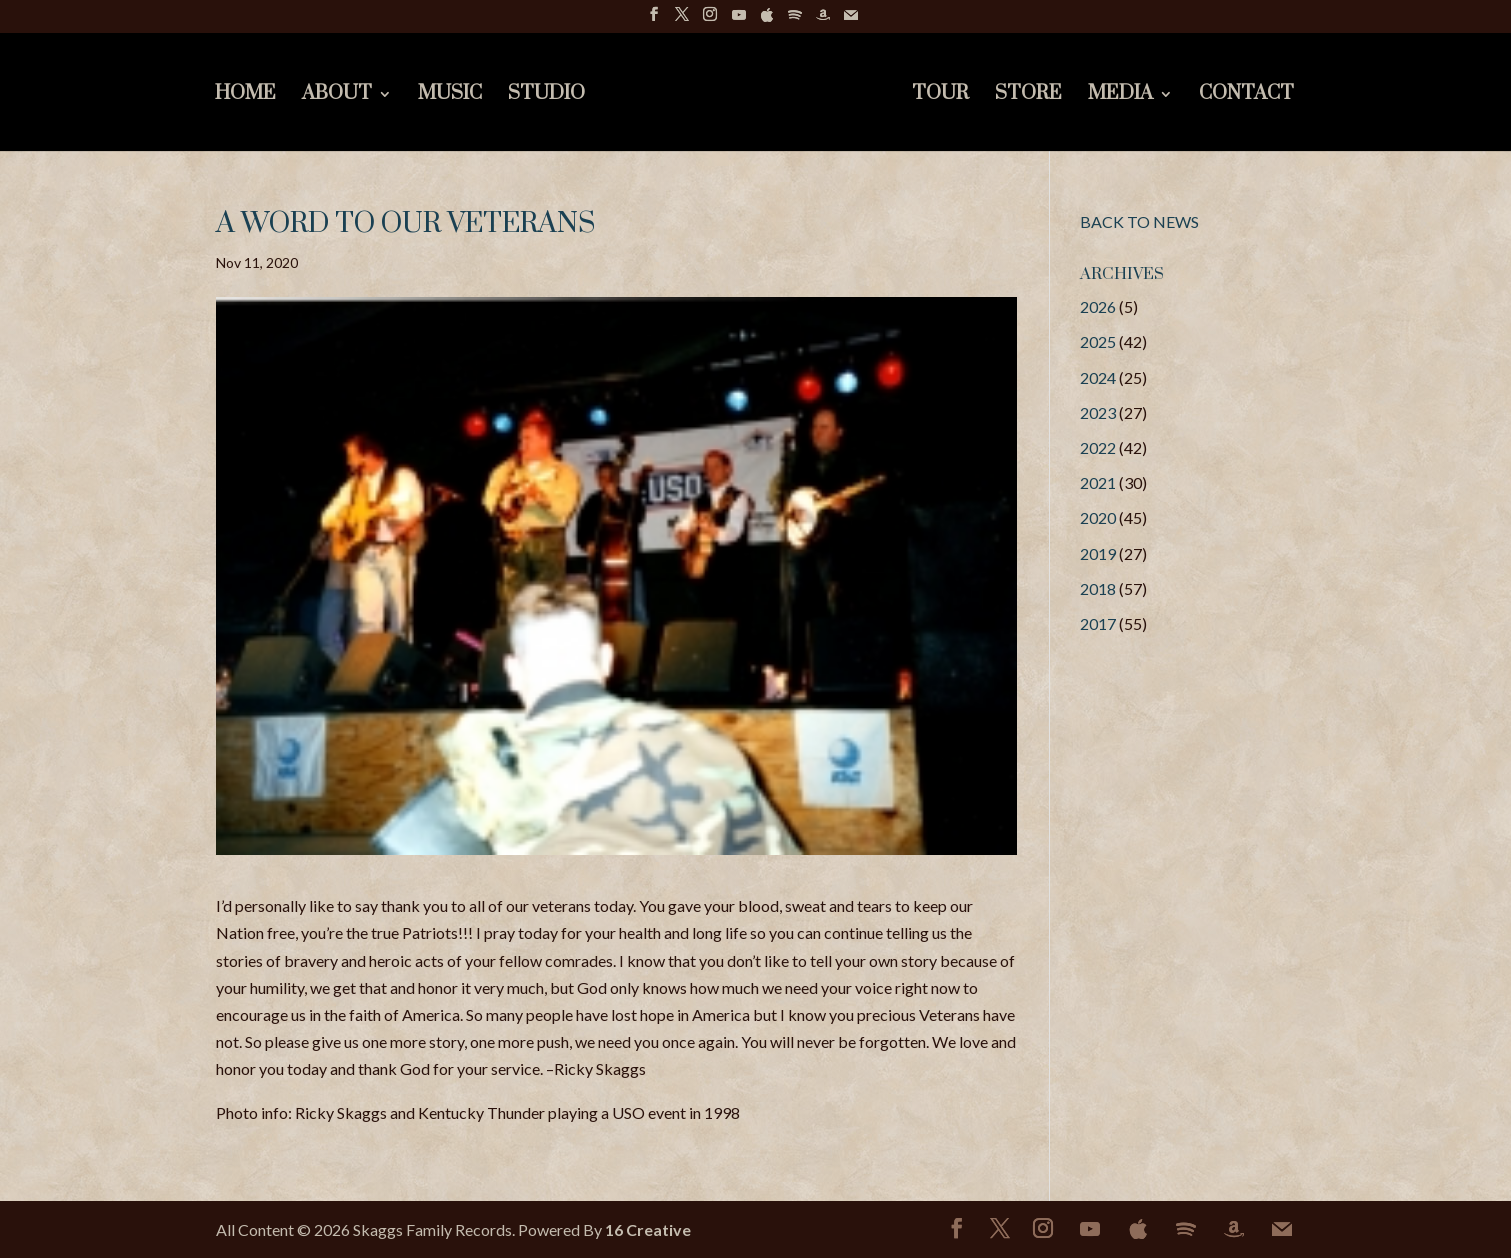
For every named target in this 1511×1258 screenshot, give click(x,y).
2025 (1098, 341)
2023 (1098, 412)
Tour (941, 96)
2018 (1098, 588)
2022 (1098, 447)
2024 (1098, 377)
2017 (1098, 623)
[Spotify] (795, 20)
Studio (545, 96)
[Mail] (851, 20)
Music (449, 96)
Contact (1247, 96)
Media (1121, 96)
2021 (1098, 482)
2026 (1098, 306)
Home (244, 96)
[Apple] (767, 20)
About (336, 96)
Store (1029, 96)
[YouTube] (739, 20)
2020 (1098, 517)
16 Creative (648, 1229)
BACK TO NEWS (1139, 221)
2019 (1098, 553)
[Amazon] (823, 20)
